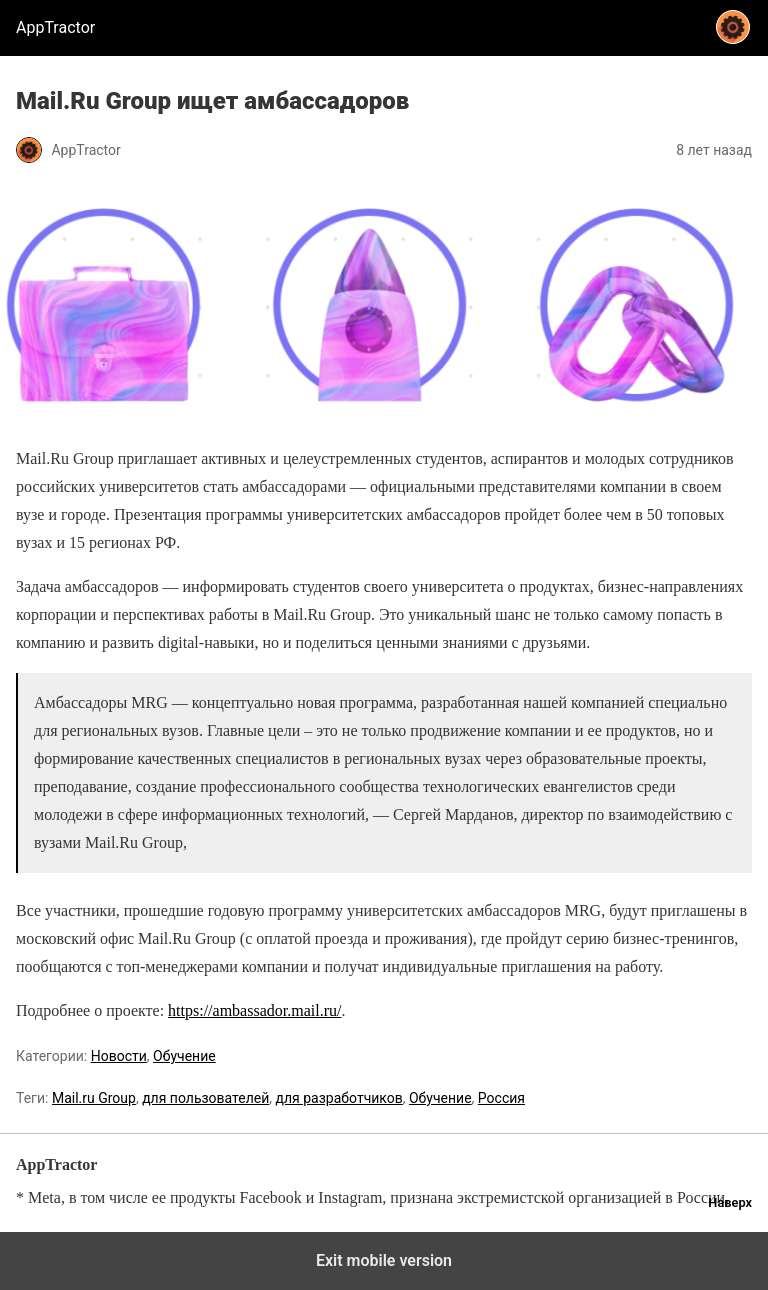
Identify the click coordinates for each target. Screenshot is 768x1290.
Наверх (730, 1202)
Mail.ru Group (94, 1098)
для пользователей (205, 1098)
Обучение (184, 1056)
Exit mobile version (384, 1260)
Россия (501, 1098)
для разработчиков (339, 1098)
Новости (119, 1056)
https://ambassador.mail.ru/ (254, 1010)
